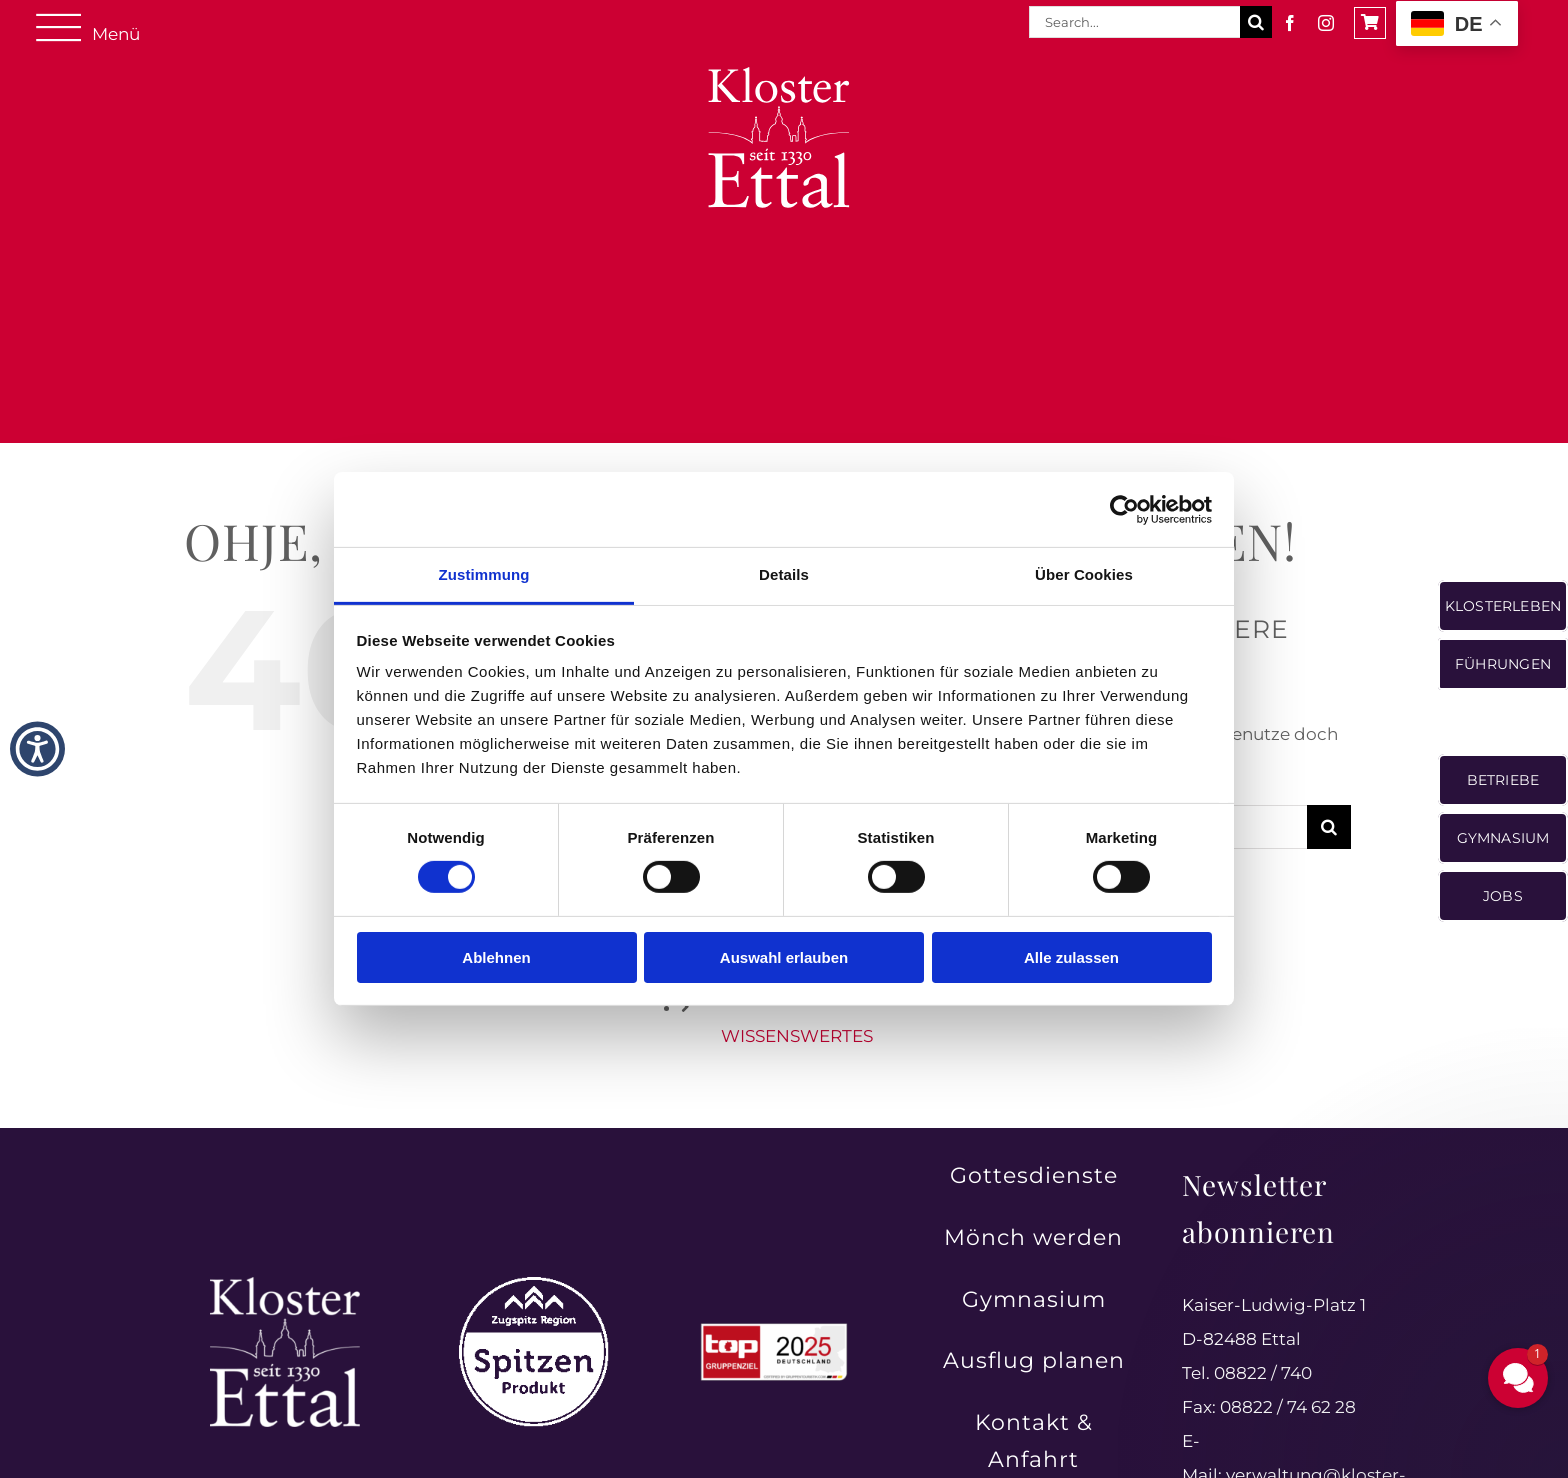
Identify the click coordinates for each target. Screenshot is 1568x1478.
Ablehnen (496, 957)
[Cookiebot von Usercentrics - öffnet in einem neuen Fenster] (1124, 509)
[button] (1518, 1378)
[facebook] (1290, 23)
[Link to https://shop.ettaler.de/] (1370, 23)
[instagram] (1326, 23)
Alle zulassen (1071, 957)
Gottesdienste (1034, 1175)
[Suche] (1256, 22)
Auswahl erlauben (784, 957)
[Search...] (1134, 22)
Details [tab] (784, 574)
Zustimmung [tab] (484, 574)
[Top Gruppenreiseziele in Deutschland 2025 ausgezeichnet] (774, 1329)
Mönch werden (1033, 1237)
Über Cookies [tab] (1084, 574)
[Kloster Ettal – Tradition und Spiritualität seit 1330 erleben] (285, 1285)
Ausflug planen (1034, 1360)
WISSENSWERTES (797, 1036)
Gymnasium (1034, 1299)
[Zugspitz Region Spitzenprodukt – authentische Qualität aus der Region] (534, 1285)
